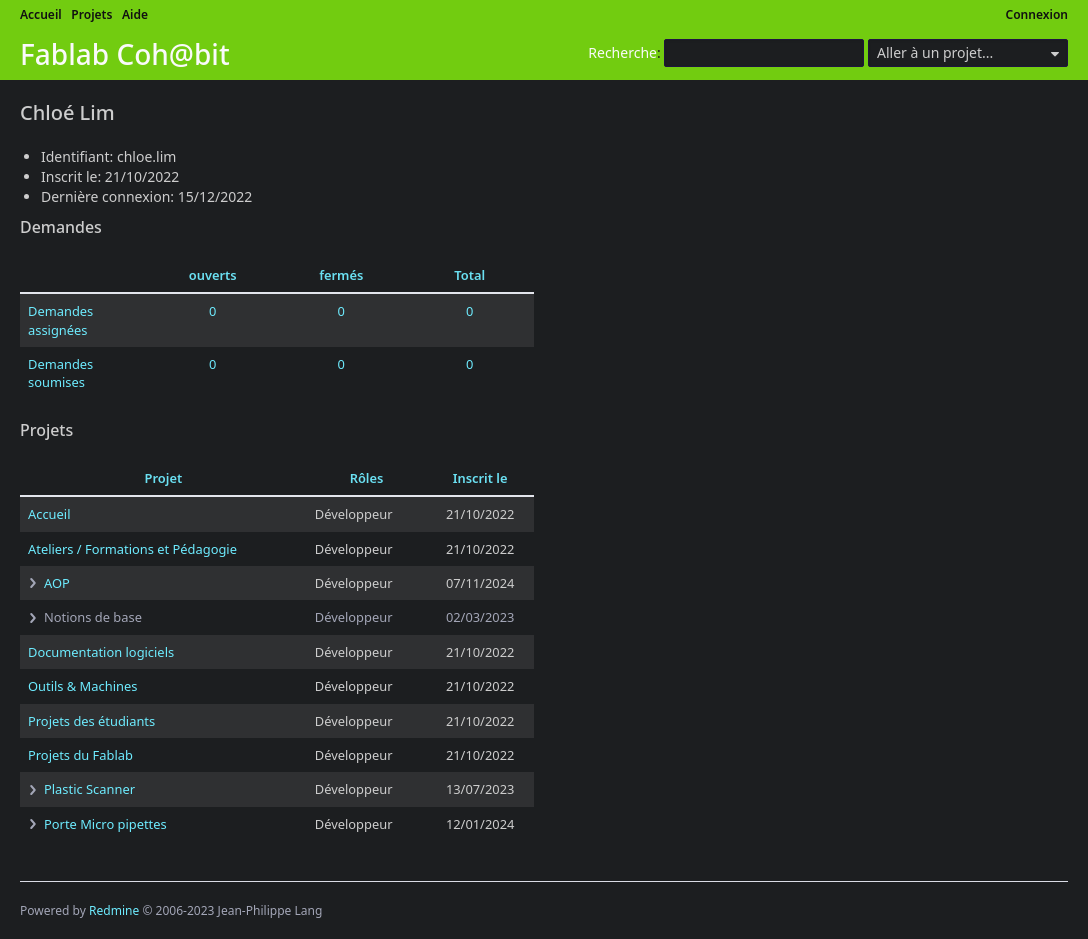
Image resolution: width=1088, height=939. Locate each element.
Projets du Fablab (80, 755)
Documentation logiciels (101, 652)
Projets (91, 14)
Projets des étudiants (91, 721)
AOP (57, 583)
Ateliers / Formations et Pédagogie (132, 549)
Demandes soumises (60, 373)
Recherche (622, 52)
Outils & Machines (82, 686)
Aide (135, 14)
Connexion (1037, 14)
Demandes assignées (60, 320)
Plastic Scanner (89, 789)
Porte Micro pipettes (105, 824)
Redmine (114, 910)
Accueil (41, 14)
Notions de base (93, 617)
